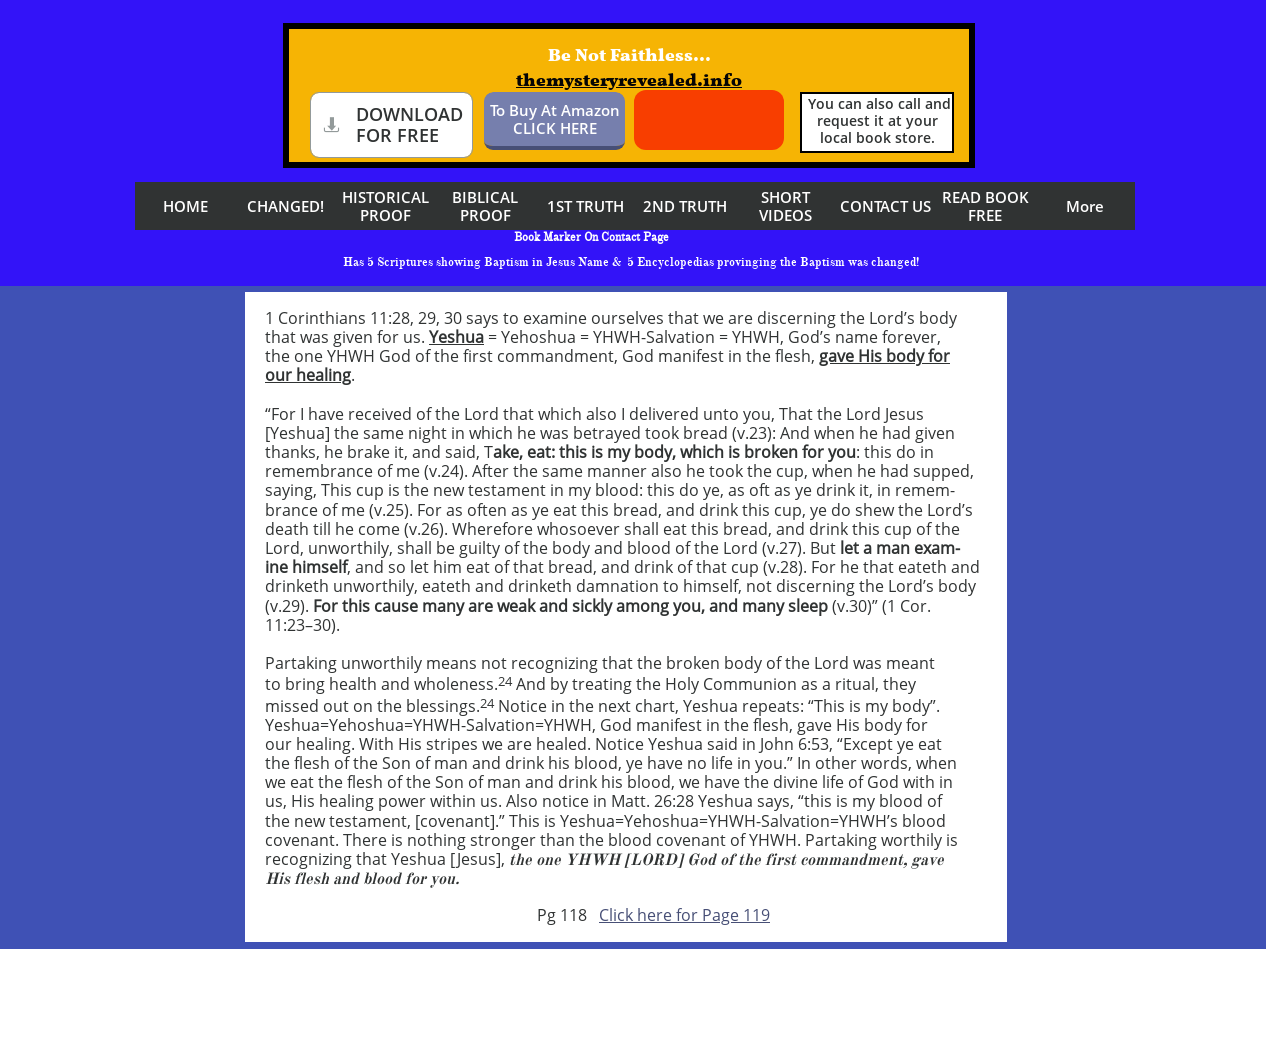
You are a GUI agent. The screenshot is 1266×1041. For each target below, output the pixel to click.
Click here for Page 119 (684, 915)
